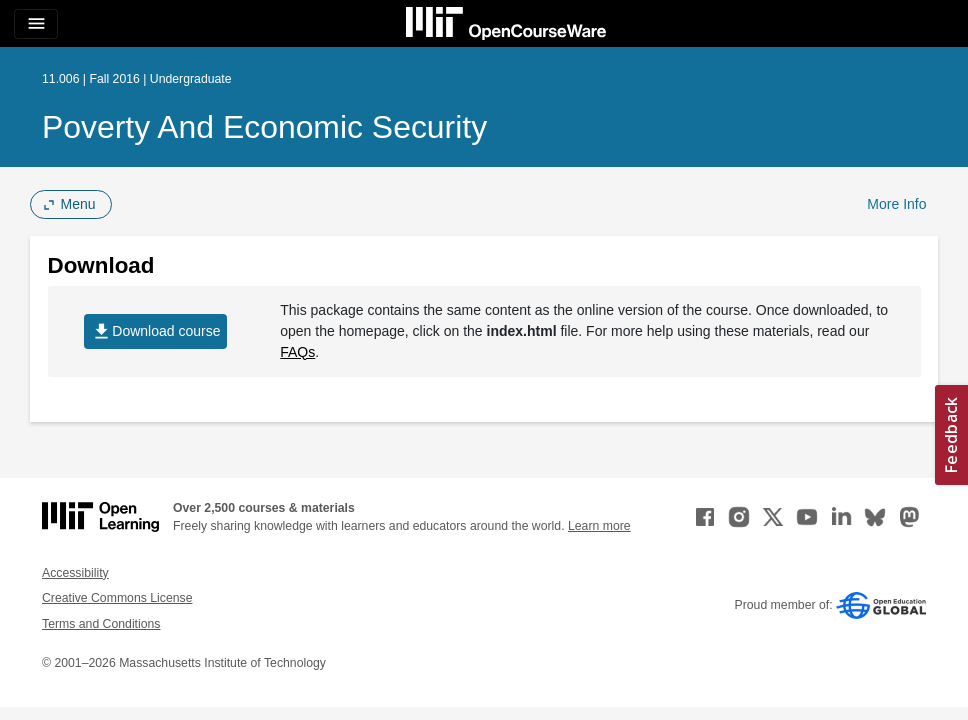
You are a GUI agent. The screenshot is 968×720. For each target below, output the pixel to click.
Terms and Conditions (101, 624)
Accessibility (75, 573)
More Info (896, 204)
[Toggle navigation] (36, 24)
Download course (155, 331)
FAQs (297, 352)
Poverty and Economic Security (264, 127)
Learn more (599, 526)
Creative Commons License (117, 598)
